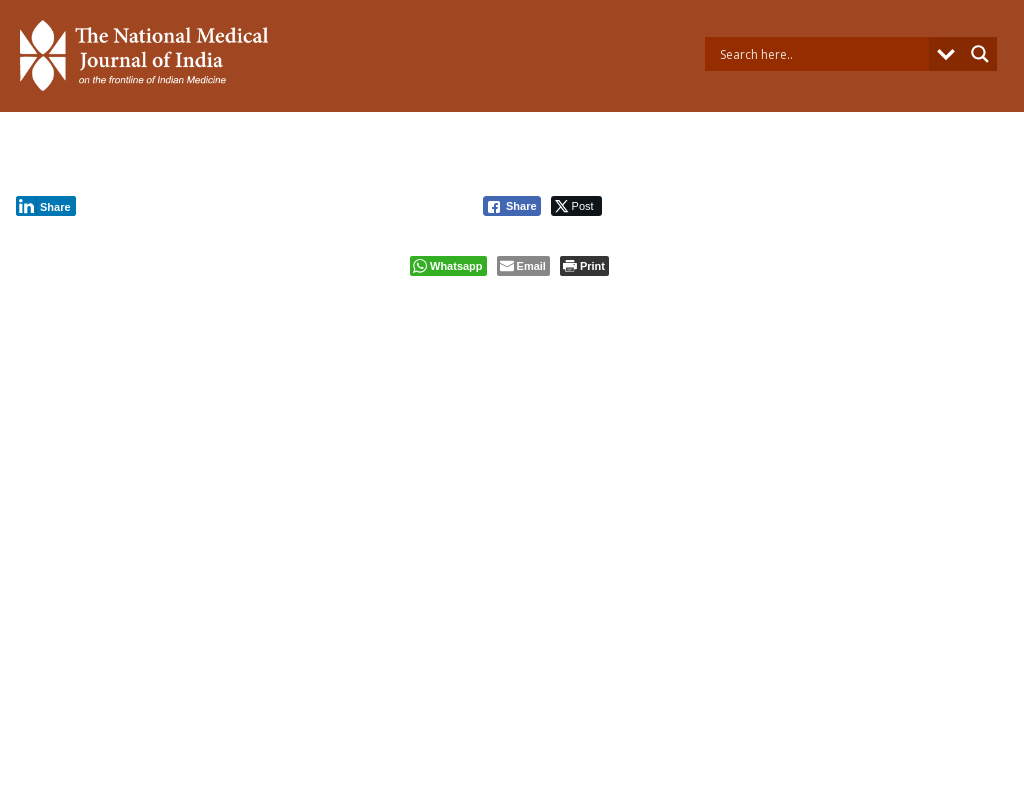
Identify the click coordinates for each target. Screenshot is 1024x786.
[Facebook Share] (512, 206)
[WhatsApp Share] (448, 266)
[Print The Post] (584, 266)
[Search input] (822, 54)
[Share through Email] (523, 266)
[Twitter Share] (576, 206)
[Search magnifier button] (980, 54)
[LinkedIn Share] (46, 206)
